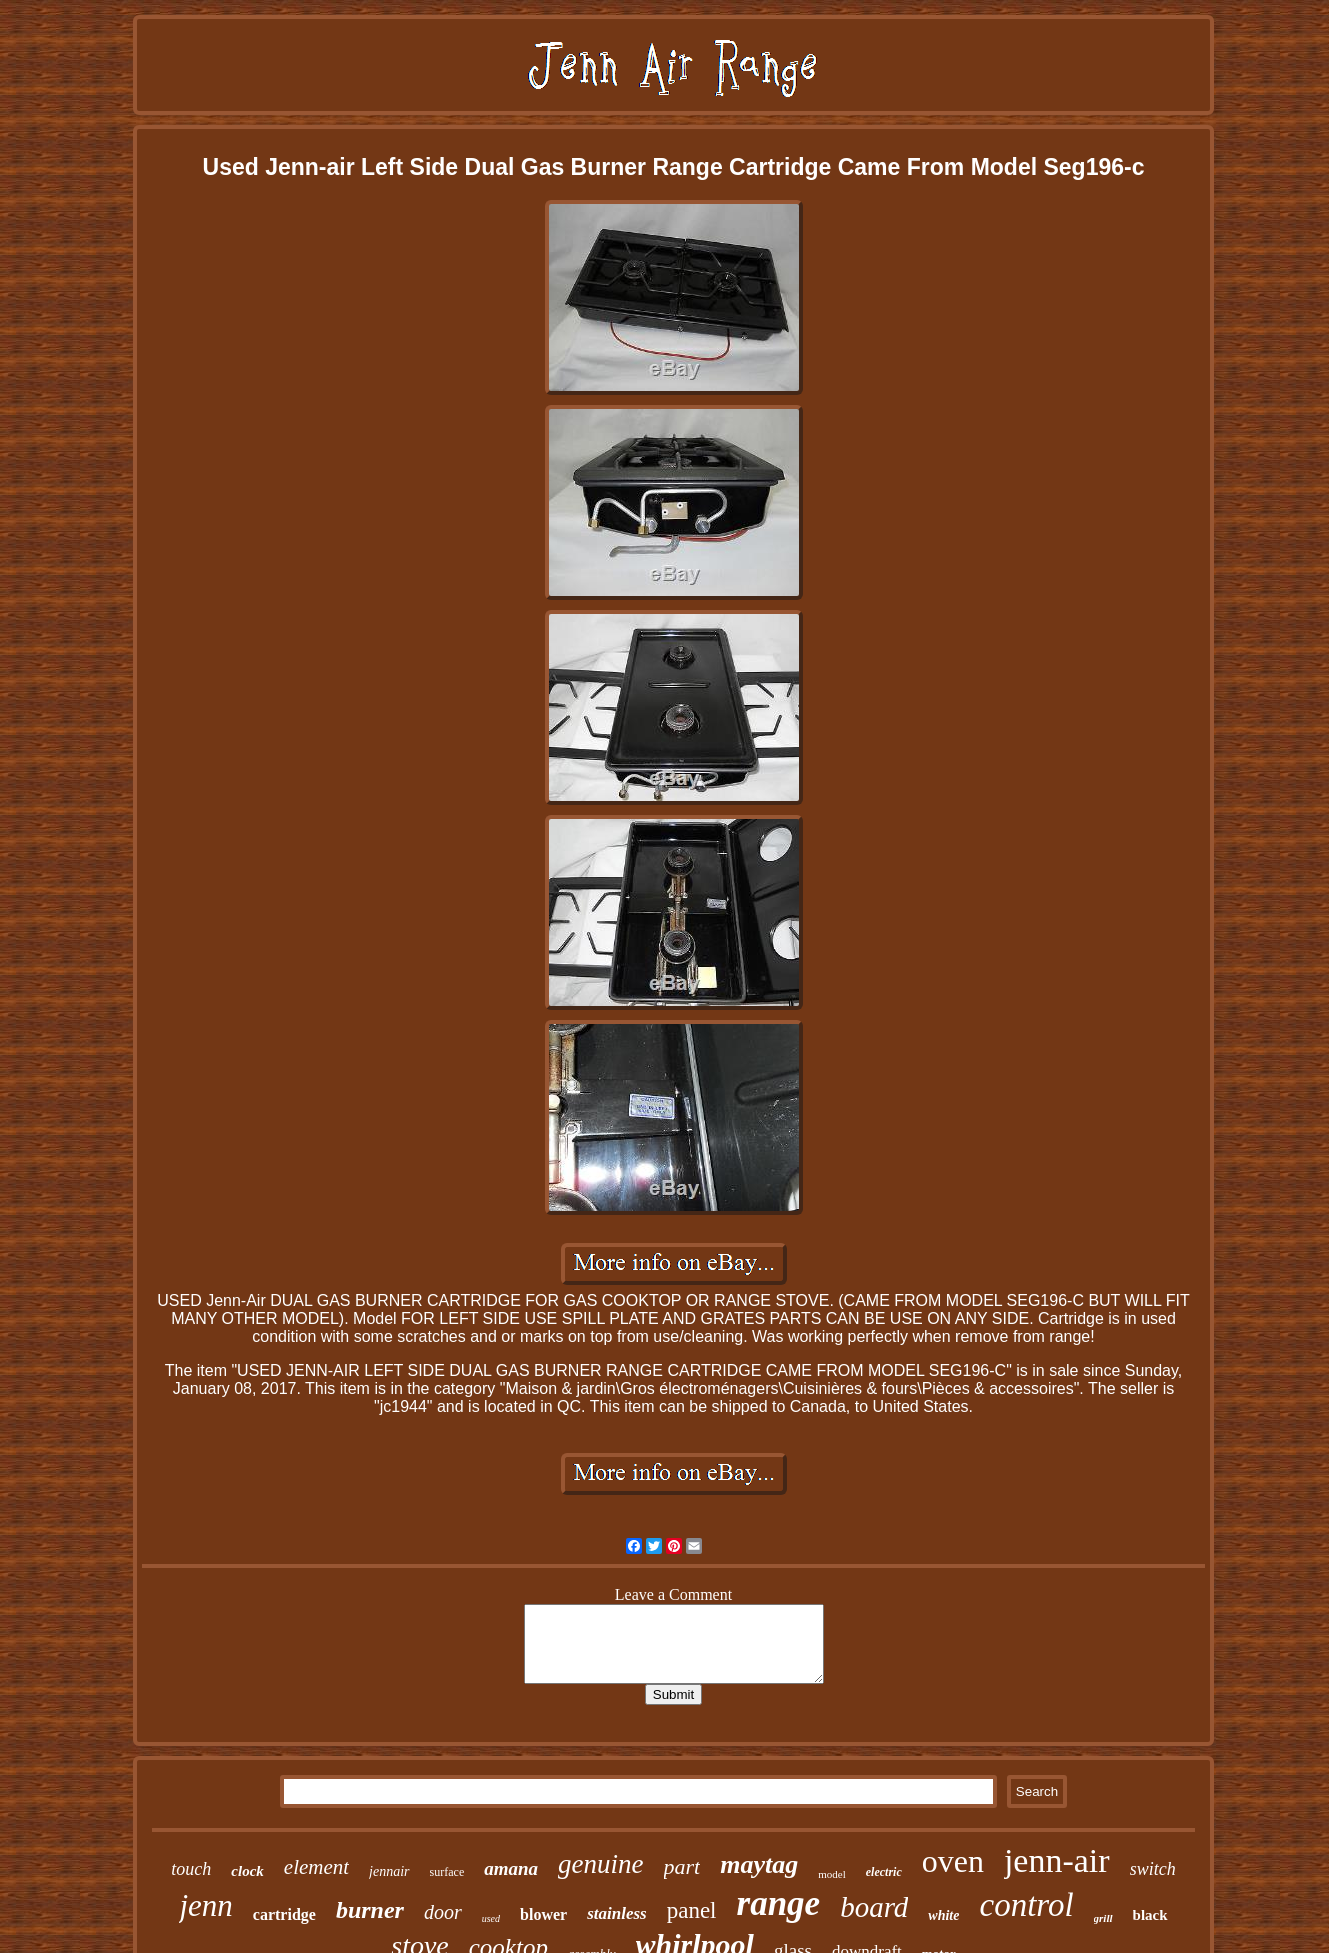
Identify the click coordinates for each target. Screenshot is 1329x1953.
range (779, 1903)
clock (247, 1871)
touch (191, 1869)
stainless (617, 1913)
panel (692, 1910)
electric (884, 1872)
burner (370, 1910)
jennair (389, 1871)
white (943, 1915)
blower (543, 1914)
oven (953, 1861)
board (874, 1907)
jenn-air (1057, 1860)
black (1150, 1915)
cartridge (284, 1914)
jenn (205, 1905)
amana (511, 1868)
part (682, 1866)
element (316, 1867)
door (443, 1912)
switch (1153, 1869)
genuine (600, 1864)
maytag (759, 1864)
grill (1103, 1918)
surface (447, 1872)
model (832, 1874)
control (1026, 1905)
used (491, 1918)
